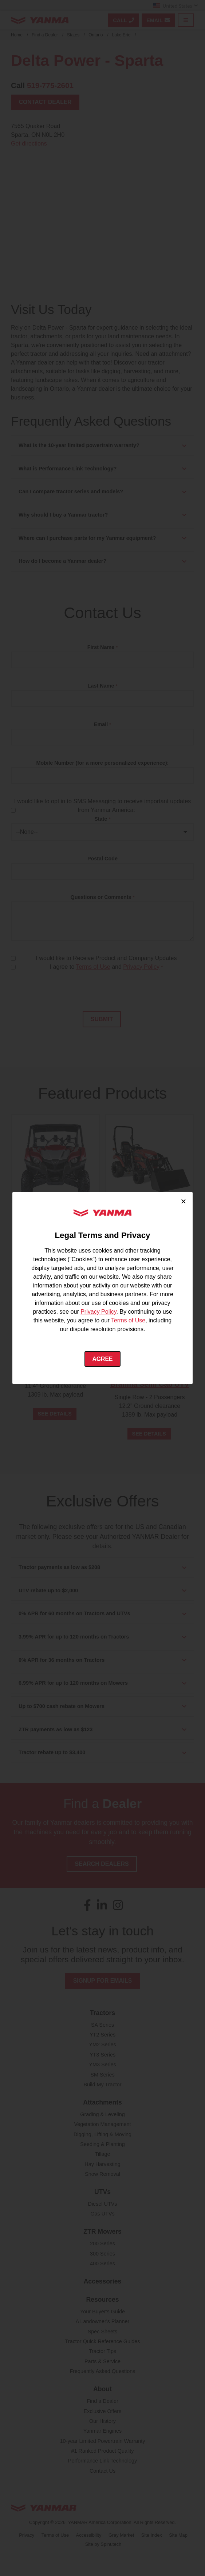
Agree (102, 1359)
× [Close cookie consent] (183, 1201)
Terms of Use (128, 1320)
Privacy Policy (98, 1312)
